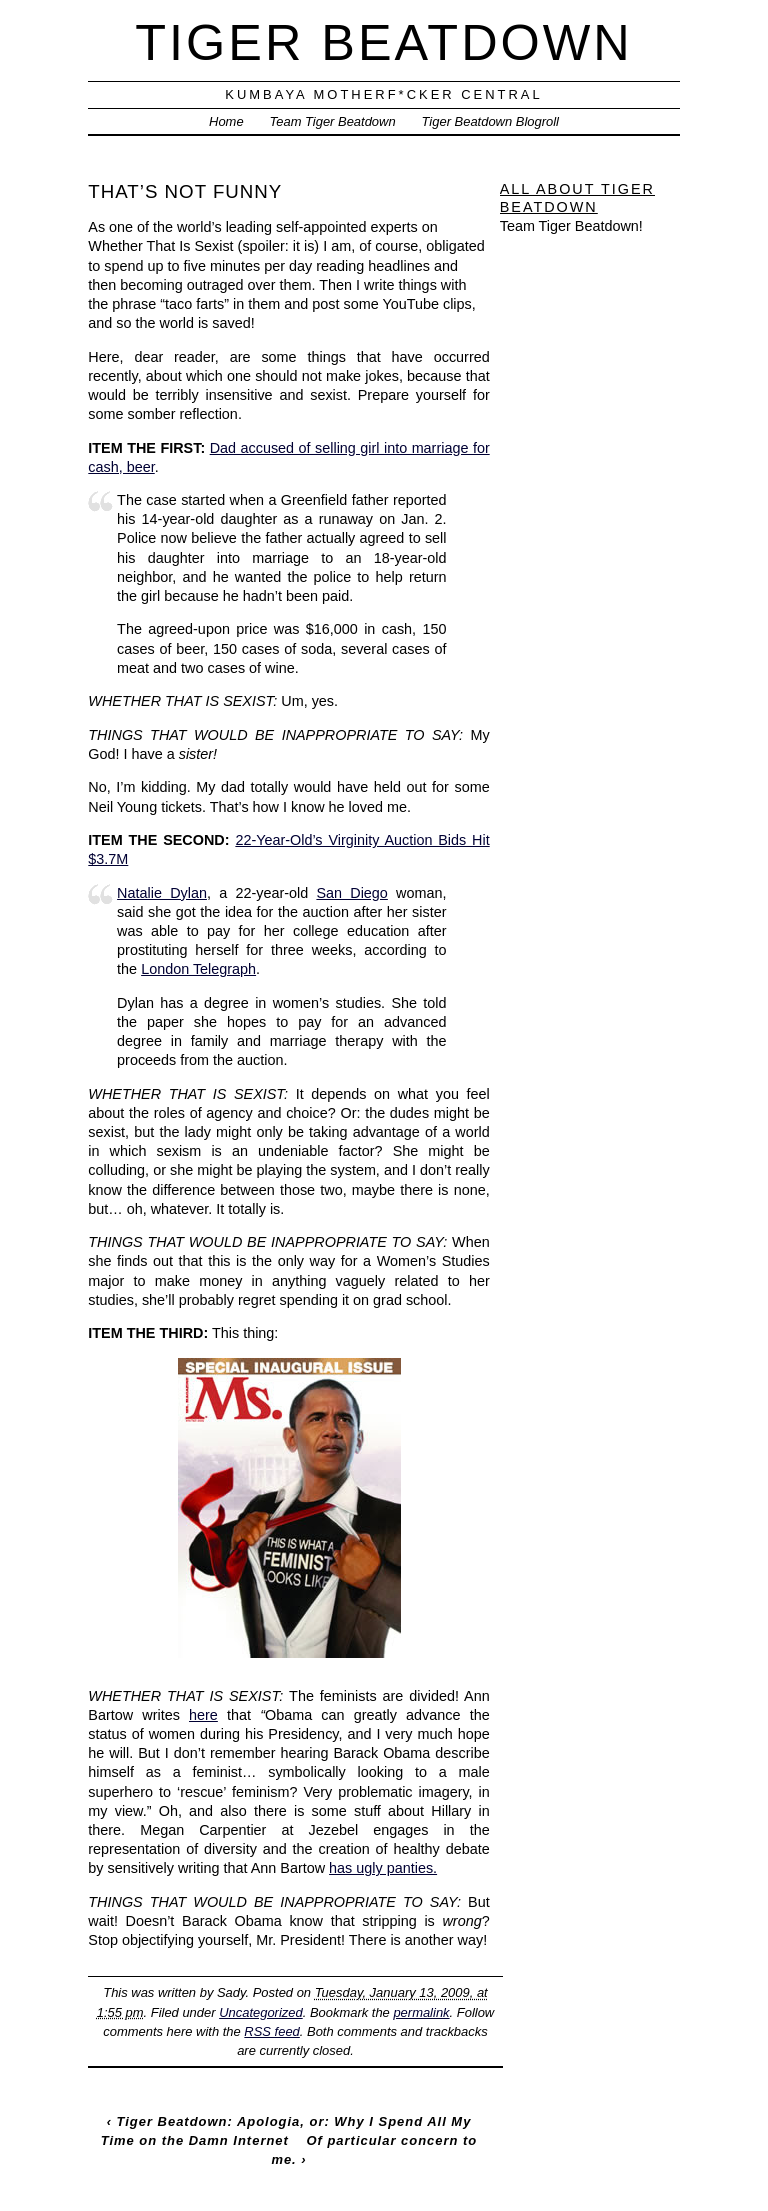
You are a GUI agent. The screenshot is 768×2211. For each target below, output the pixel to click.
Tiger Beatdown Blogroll (490, 121)
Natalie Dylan (162, 893)
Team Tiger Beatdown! (571, 226)
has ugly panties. (383, 1868)
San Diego (351, 893)
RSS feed (271, 2031)
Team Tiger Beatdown (333, 121)
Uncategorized (261, 2012)
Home (226, 121)
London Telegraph (198, 969)
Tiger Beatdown (383, 42)
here (203, 1715)
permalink (421, 2012)
